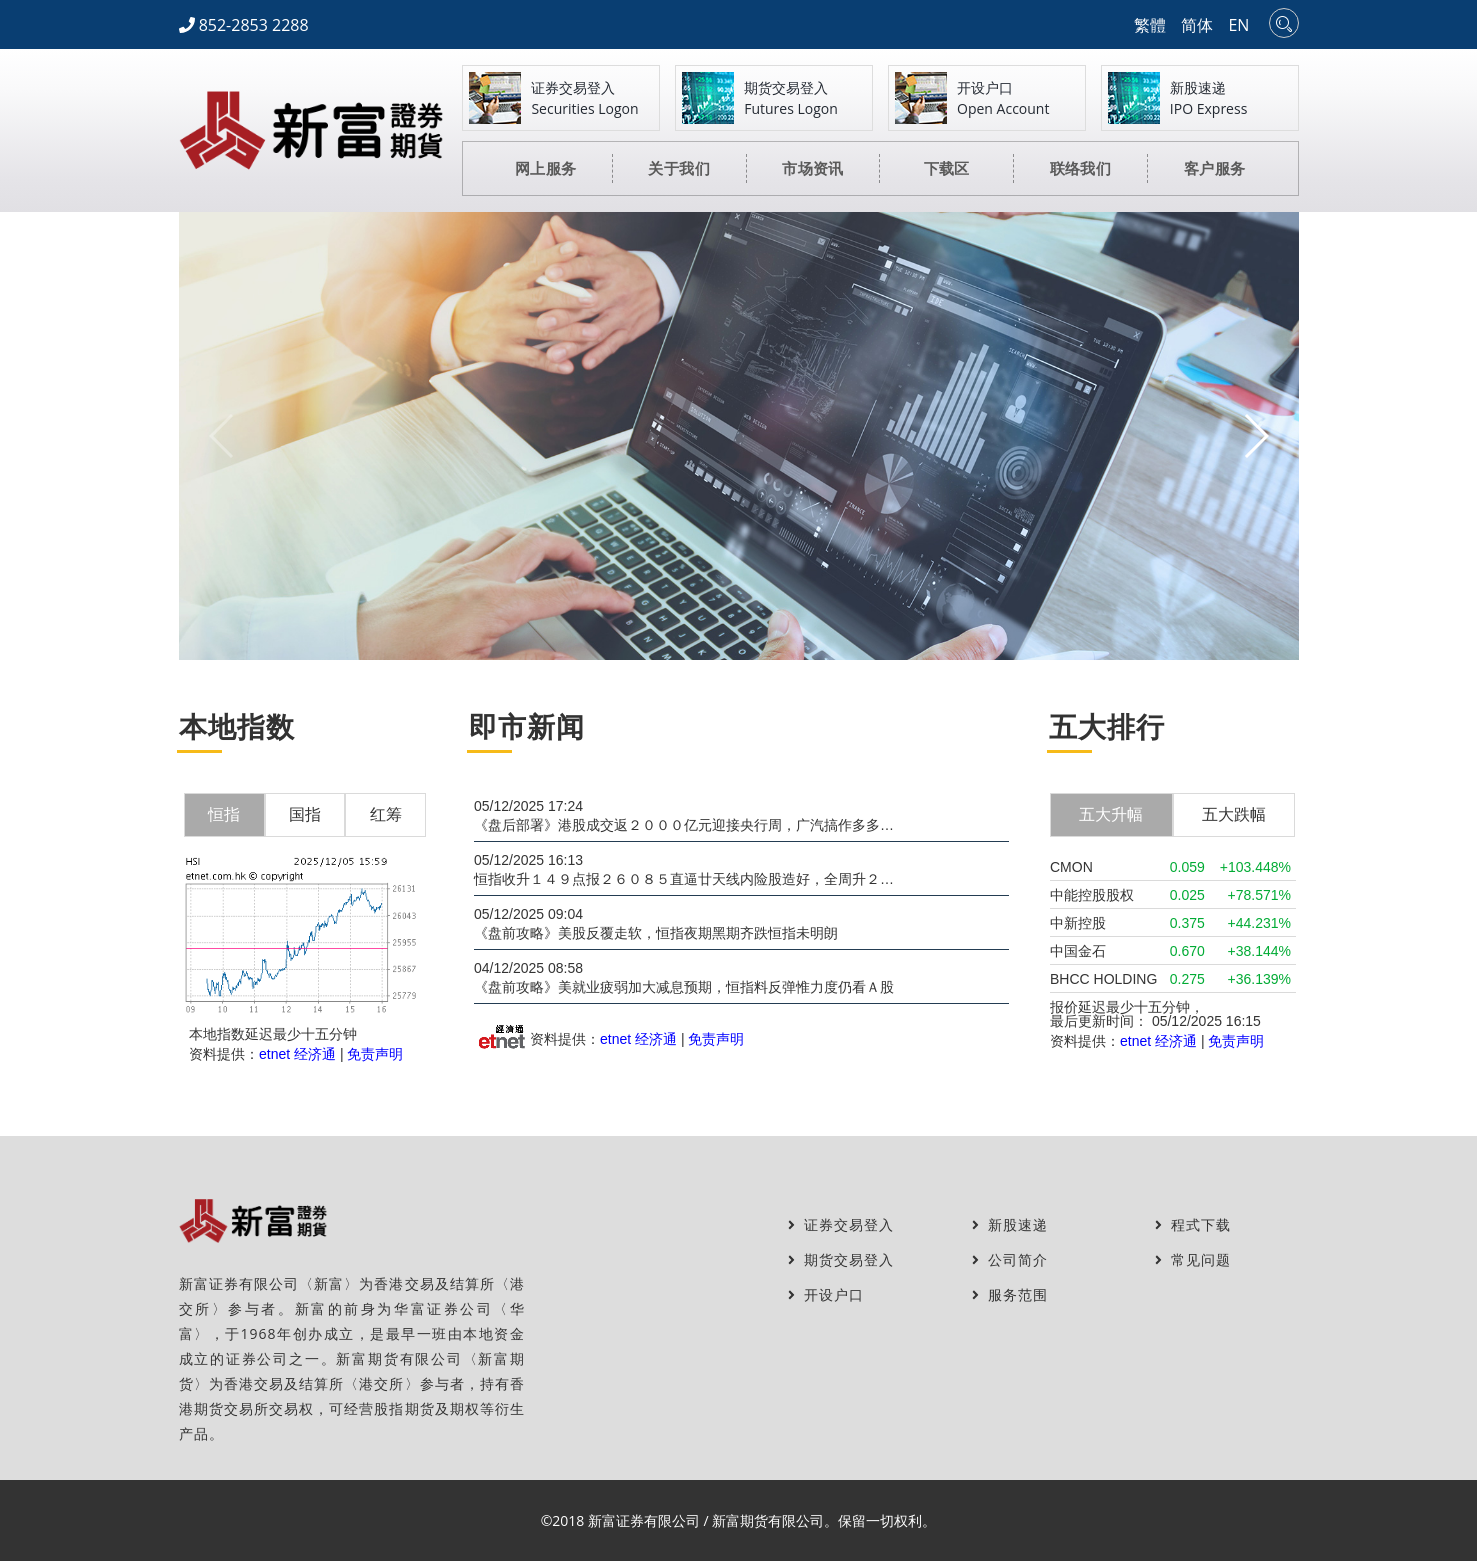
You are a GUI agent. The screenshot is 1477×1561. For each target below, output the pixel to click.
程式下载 (1193, 1224)
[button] (1255, 436)
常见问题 (1193, 1259)
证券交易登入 (841, 1224)
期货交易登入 (841, 1259)
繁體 (1150, 25)
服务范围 (1010, 1294)
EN (1238, 25)
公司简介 (1010, 1259)
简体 (1197, 25)
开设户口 (826, 1294)
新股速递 (1010, 1224)
